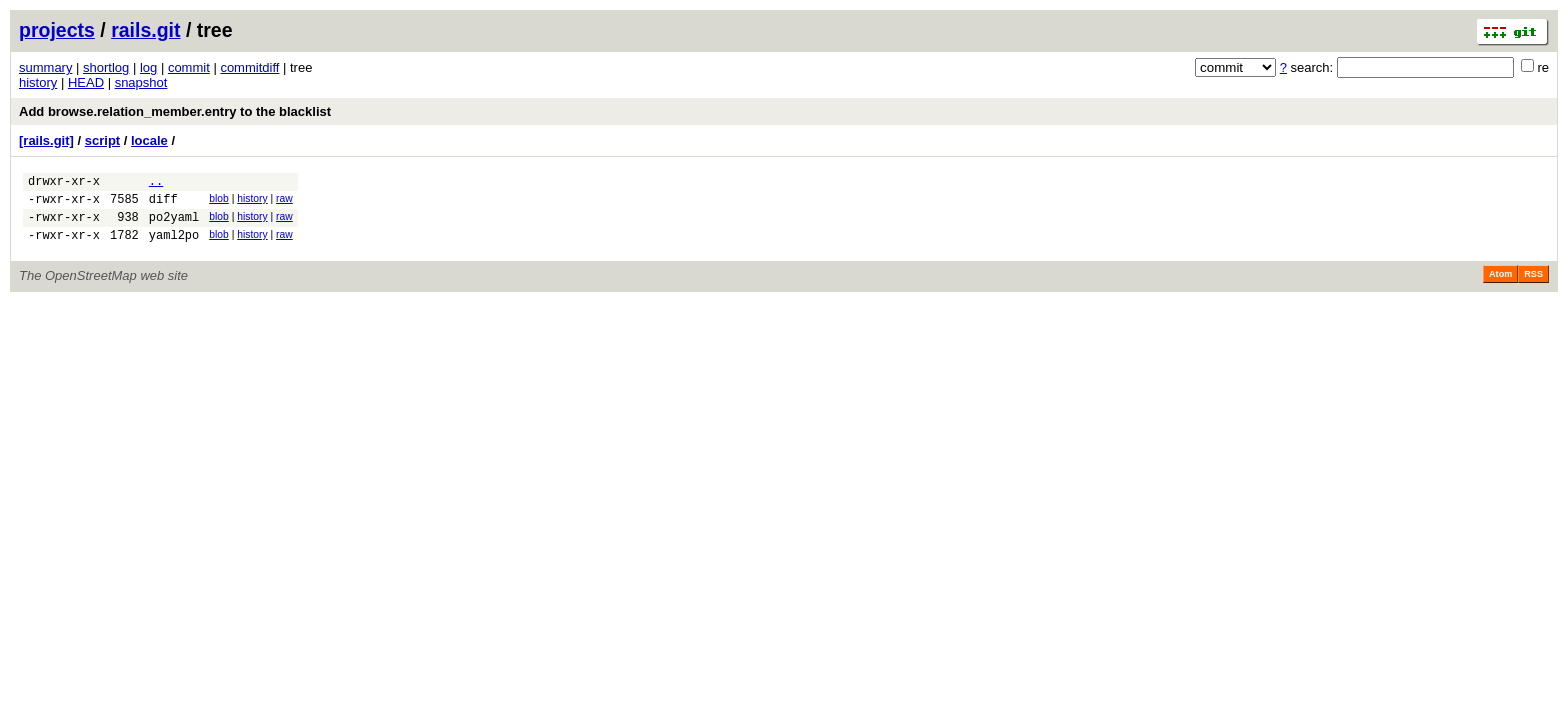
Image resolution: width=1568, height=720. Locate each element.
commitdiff (249, 67)
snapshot (141, 82)
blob (219, 201)
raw (284, 201)
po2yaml (174, 225)
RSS (1533, 286)
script (102, 140)
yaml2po (174, 246)
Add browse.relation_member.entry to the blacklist (175, 111)
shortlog (106, 67)
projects (57, 30)
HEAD (86, 82)
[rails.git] (46, 140)
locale (149, 140)
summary (45, 67)
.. (156, 183)
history (38, 82)
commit (189, 67)
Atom (1500, 286)
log (148, 67)
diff (163, 204)
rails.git (145, 30)
